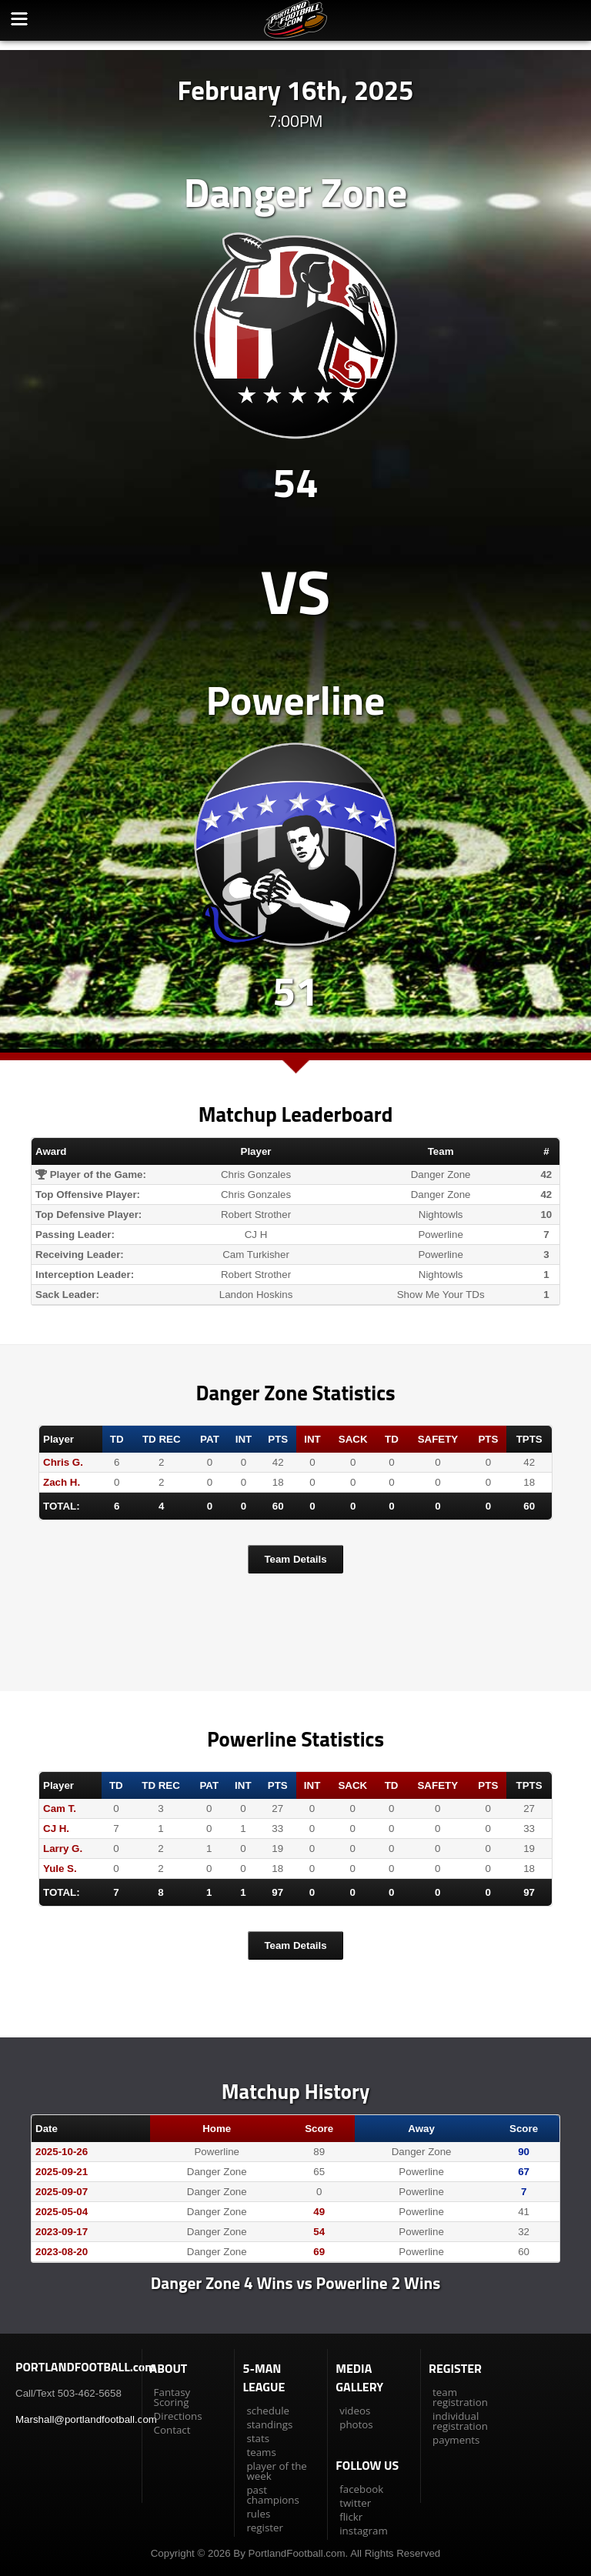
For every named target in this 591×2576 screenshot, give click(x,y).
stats (257, 2438)
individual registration (460, 2421)
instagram (363, 2531)
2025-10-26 (61, 2151)
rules (258, 2514)
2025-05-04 (61, 2211)
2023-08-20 (61, 2251)
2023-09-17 (61, 2231)
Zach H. (61, 1482)
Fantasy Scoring (172, 2397)
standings (269, 2424)
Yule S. (60, 1868)
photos (355, 2424)
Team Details (295, 1559)
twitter (355, 2503)
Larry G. (62, 1848)
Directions (178, 2416)
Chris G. (63, 1462)
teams (260, 2452)
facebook (361, 2489)
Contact (172, 2430)
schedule (267, 2411)
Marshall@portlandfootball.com (86, 2419)
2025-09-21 (61, 2171)
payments (455, 2440)
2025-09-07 (61, 2191)
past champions (272, 2495)
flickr (350, 2517)
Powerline (296, 700)
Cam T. (59, 1808)
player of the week (276, 2471)
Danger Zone (295, 192)
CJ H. (56, 1828)
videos (354, 2411)
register (264, 2527)
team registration (460, 2397)
